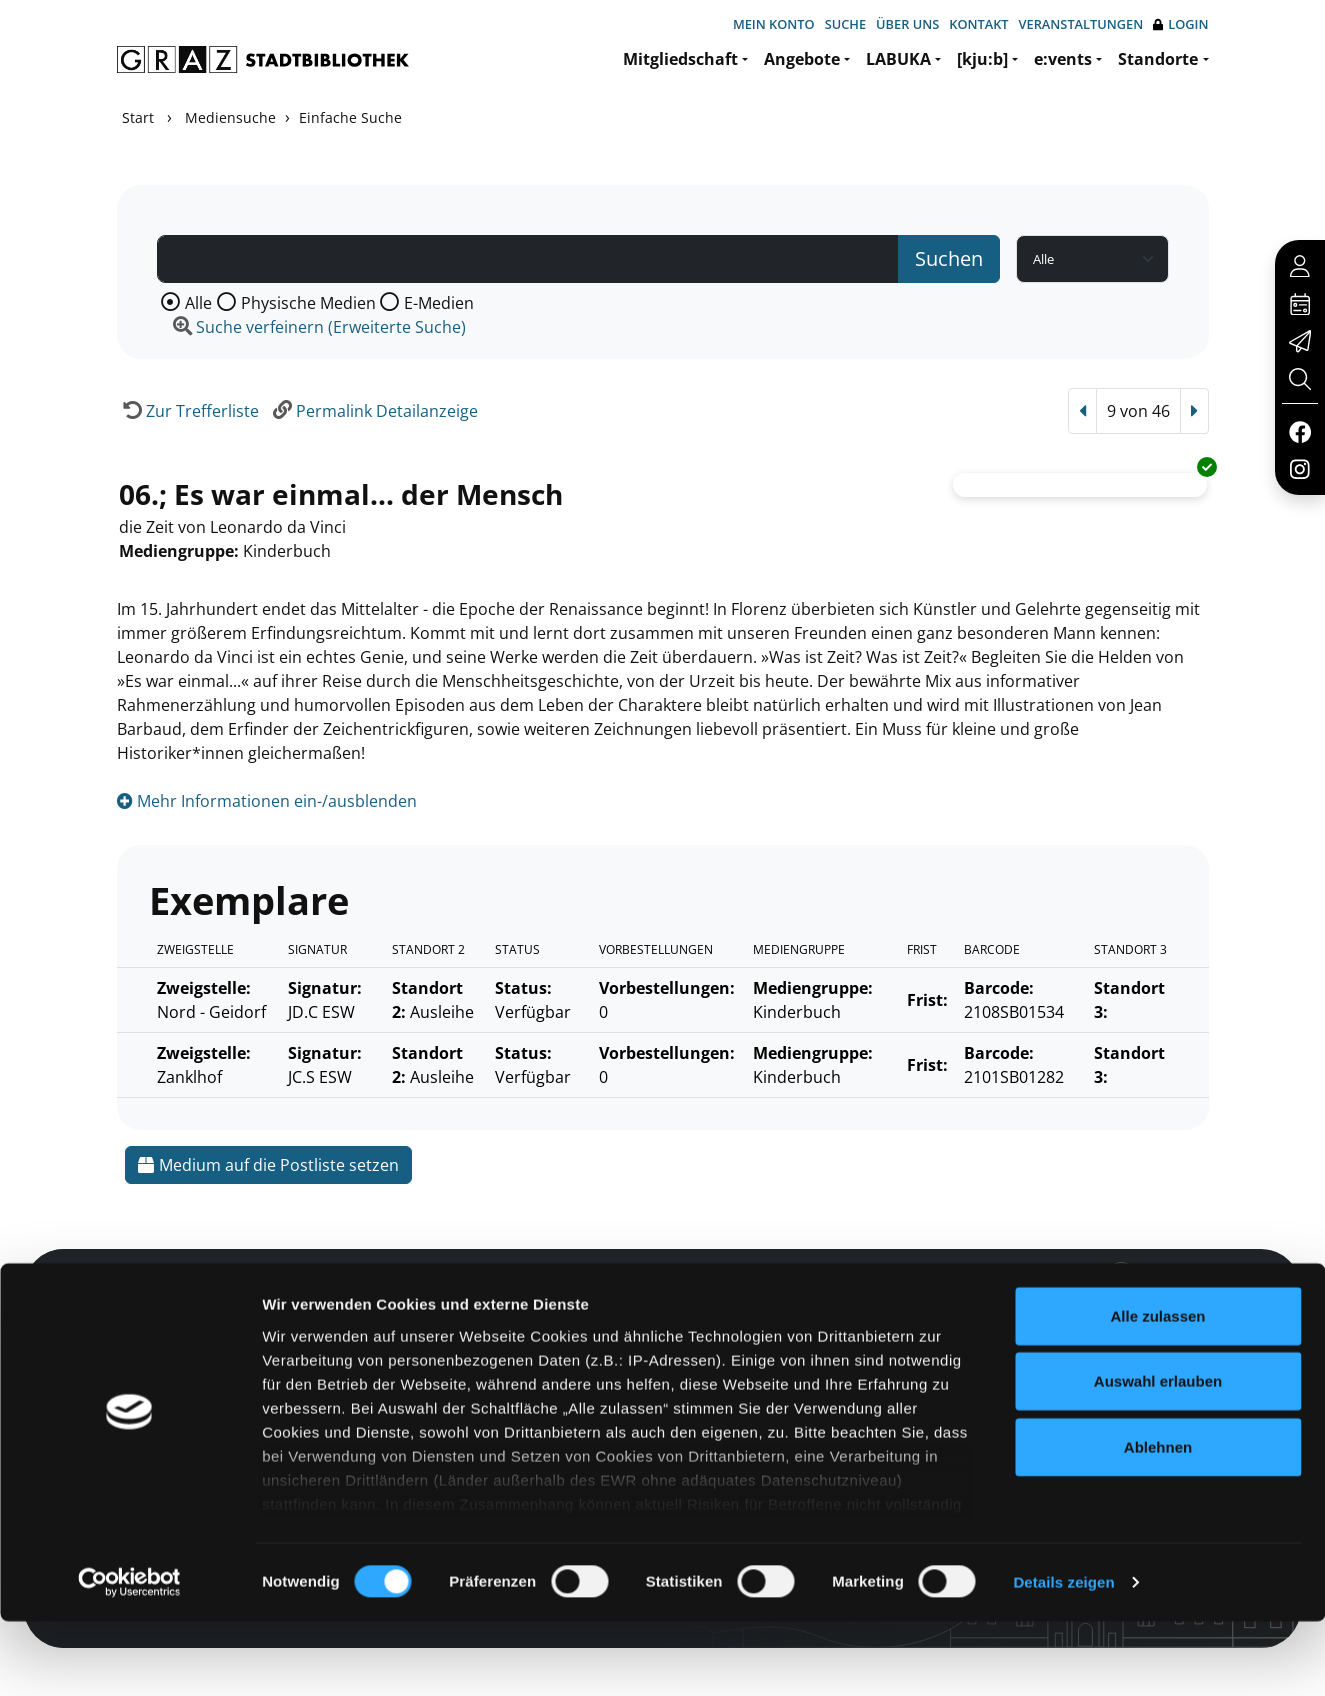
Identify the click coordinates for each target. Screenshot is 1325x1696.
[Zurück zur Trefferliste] (188, 411)
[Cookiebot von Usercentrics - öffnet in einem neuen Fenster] (129, 1657)
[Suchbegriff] (528, 259)
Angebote (802, 59)
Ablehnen (1158, 1521)
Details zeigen (1063, 1656)
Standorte (1158, 59)
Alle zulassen (1157, 1390)
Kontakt (978, 24)
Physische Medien (308, 303)
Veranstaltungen (1081, 24)
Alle (198, 303)
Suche (845, 24)
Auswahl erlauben (1158, 1455)
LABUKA (898, 59)
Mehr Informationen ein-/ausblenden (267, 801)
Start (138, 117)
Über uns (907, 24)
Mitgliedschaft (680, 59)
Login (1180, 24)
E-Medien (439, 303)
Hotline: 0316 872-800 (1067, 1302)
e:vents (1063, 59)
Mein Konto (774, 24)
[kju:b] (982, 59)
